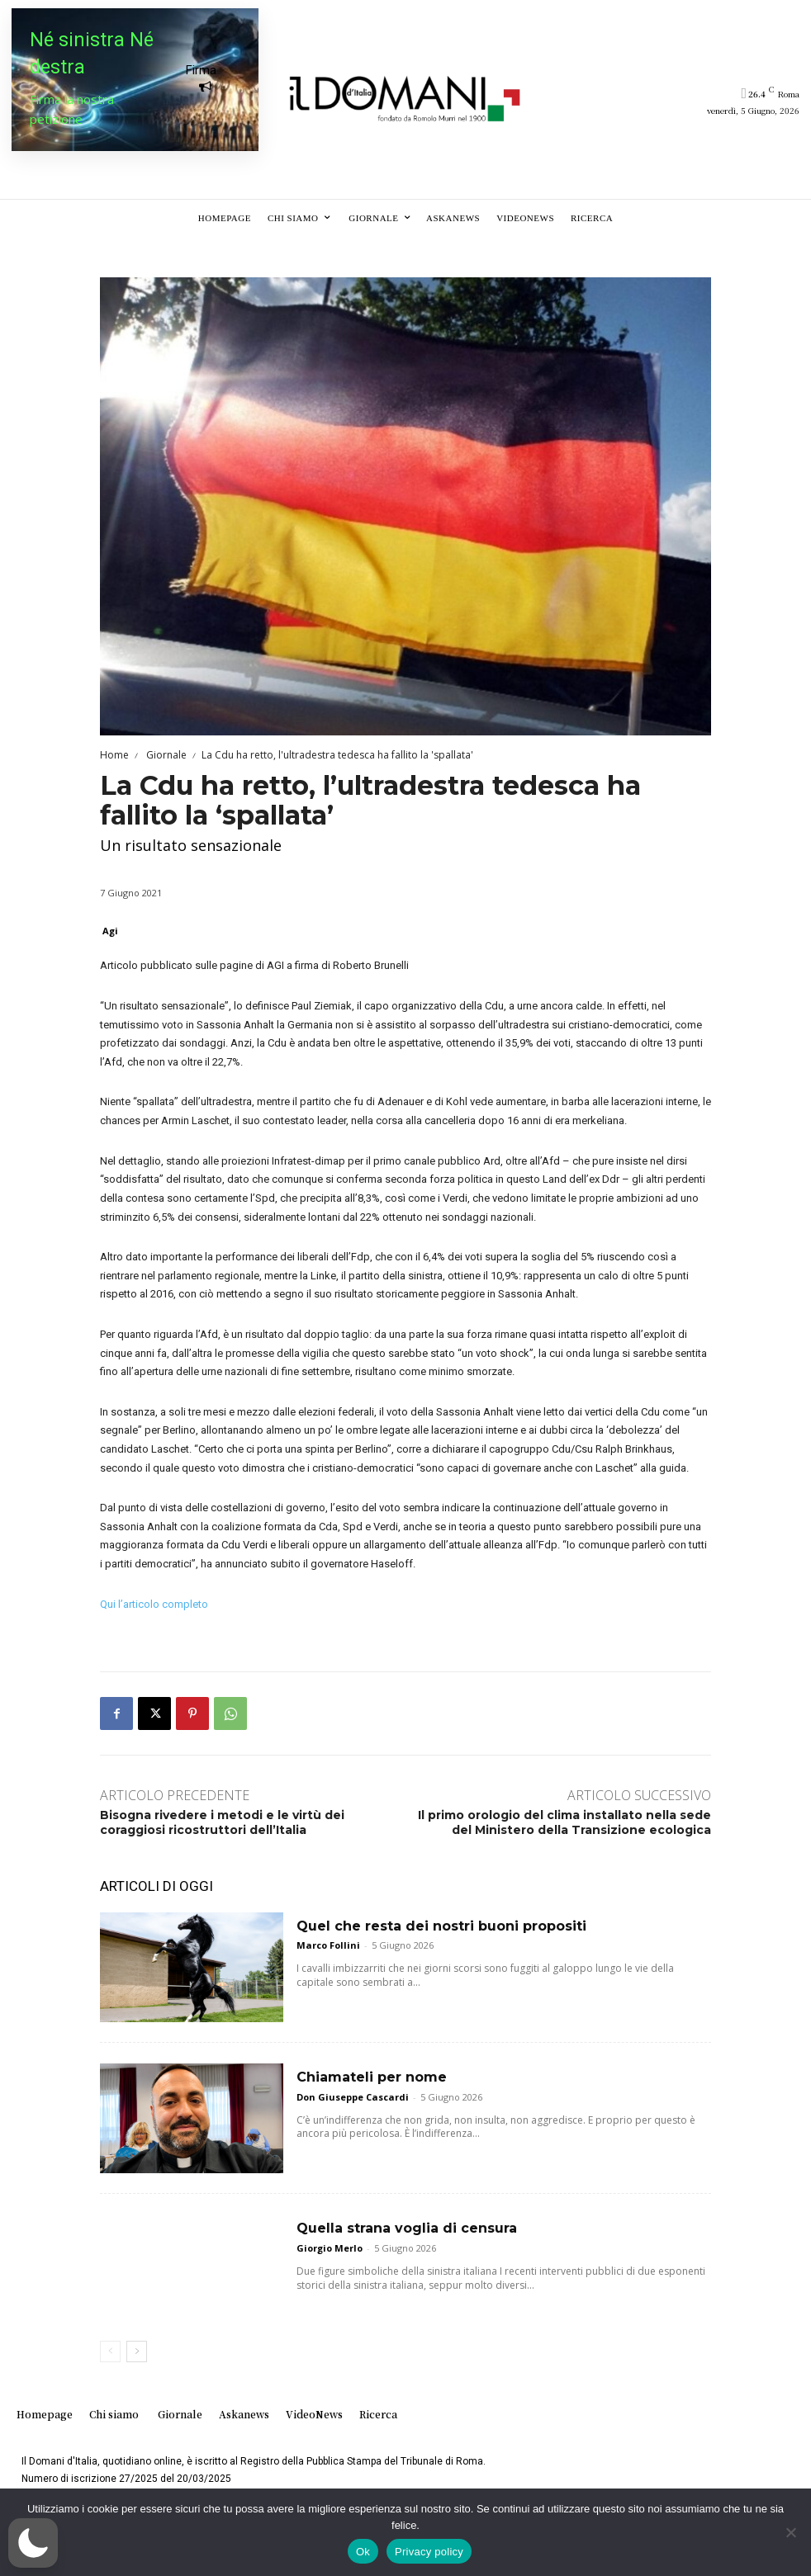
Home (114, 755)
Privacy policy (429, 2551)
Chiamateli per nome (371, 2077)
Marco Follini (328, 1945)
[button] (33, 2543)
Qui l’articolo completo (154, 1604)
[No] (790, 2532)
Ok (363, 2551)
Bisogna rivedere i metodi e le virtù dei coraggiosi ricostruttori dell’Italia (222, 1822)
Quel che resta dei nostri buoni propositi (441, 1926)
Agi (110, 930)
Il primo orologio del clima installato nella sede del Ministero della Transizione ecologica (564, 1822)
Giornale (165, 755)
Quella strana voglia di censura (406, 2228)
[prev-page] (110, 2351)
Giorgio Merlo (329, 2248)
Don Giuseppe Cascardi (352, 2097)
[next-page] (136, 2351)
